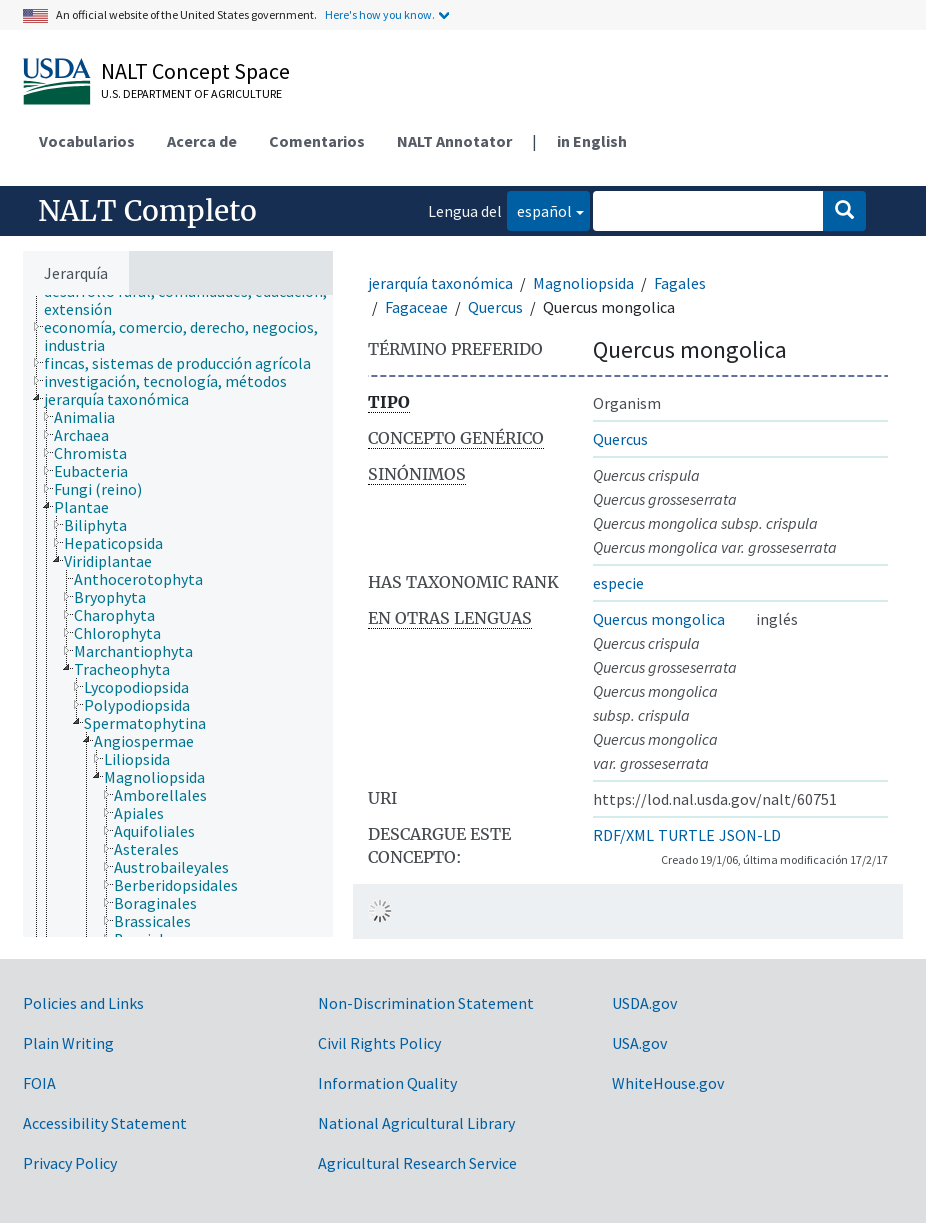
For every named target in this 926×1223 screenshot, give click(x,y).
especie (618, 583)
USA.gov (639, 1043)
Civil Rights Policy (379, 1043)
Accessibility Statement (105, 1123)
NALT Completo (147, 211)
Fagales (680, 283)
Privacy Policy (70, 1163)
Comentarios (317, 141)
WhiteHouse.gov (668, 1083)
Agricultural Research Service (417, 1163)
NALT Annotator (454, 141)
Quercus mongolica (659, 619)
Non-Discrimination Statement (426, 1003)
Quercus (495, 307)
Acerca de (202, 141)
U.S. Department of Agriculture (191, 93)
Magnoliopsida (583, 283)
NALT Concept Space (195, 71)
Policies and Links (83, 1003)
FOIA (39, 1083)
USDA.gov (644, 1003)
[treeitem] (197, 300)
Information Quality (387, 1083)
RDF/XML (623, 835)
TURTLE (686, 835)
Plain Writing (68, 1043)
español (539, 209)
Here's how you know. (380, 14)
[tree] (178, 616)
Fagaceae (416, 307)
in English (592, 141)
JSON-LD (750, 835)
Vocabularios (87, 141)
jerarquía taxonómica (440, 283)
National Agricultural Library (416, 1123)
